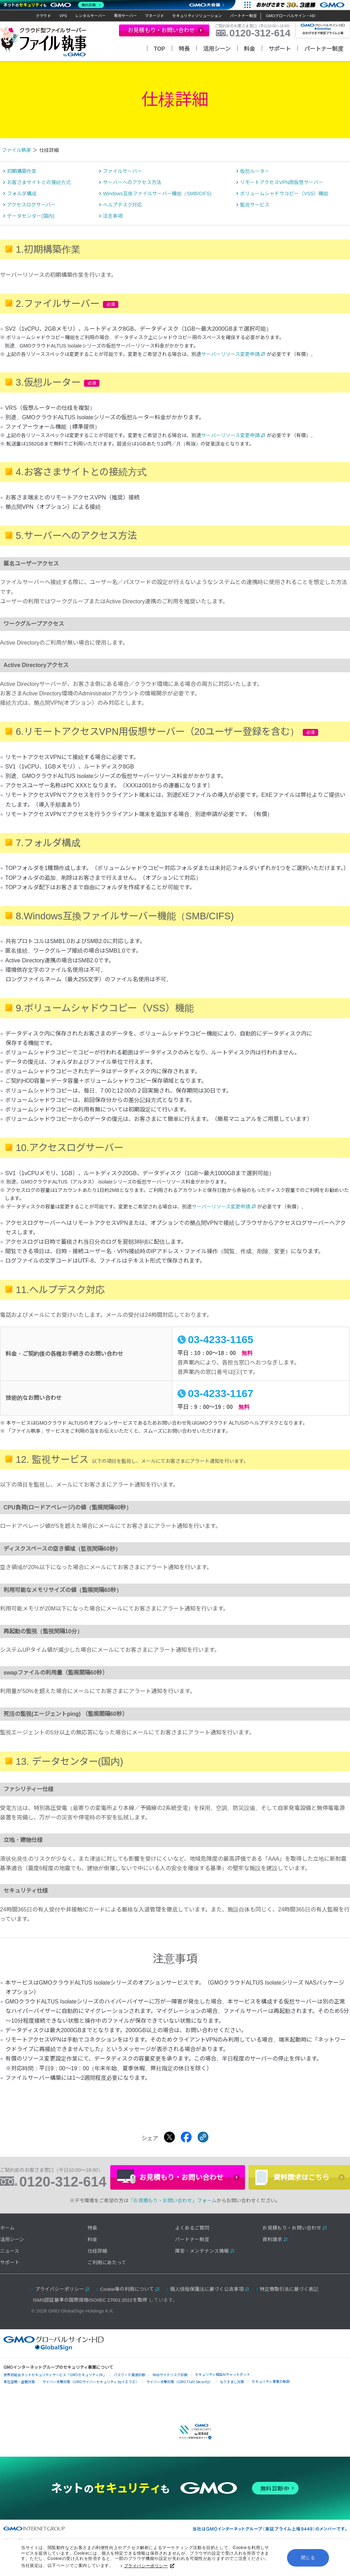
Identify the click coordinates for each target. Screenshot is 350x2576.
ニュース (9, 2263)
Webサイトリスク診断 (170, 2386)
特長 (184, 49)
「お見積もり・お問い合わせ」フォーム (172, 2212)
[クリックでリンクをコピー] (203, 2149)
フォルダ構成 (21, 205)
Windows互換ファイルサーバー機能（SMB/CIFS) (157, 205)
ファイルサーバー (122, 183)
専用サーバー (125, 16)
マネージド (154, 16)
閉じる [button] (308, 2558)
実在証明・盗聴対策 (19, 2393)
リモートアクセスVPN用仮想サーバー (281, 194)
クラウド (43, 16)
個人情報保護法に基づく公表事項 (207, 2301)
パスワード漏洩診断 (129, 2386)
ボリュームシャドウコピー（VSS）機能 (284, 205)
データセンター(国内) (30, 228)
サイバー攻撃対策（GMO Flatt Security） (179, 2393)
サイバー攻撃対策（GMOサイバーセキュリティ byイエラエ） (90, 2393)
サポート (279, 49)
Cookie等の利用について (127, 2301)
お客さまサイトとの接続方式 (39, 194)
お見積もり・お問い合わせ (291, 2239)
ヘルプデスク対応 (122, 216)
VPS (63, 16)
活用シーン (217, 49)
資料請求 (272, 2251)
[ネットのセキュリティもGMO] (54, 5)
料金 (249, 49)
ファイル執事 (16, 162)
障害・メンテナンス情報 (202, 2263)
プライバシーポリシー (149, 2566)
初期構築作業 (21, 183)
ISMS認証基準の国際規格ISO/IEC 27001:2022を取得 (90, 2312)
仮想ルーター (255, 183)
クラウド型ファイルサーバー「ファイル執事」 (44, 42)
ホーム (7, 2239)
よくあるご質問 (192, 2239)
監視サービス (255, 216)
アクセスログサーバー (31, 216)
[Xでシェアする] (169, 2149)
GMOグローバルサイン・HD (290, 16)
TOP (159, 49)
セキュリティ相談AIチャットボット (222, 2386)
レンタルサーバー (90, 16)
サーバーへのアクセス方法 (132, 194)
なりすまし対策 (232, 2393)
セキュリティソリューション (197, 16)
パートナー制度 (243, 16)
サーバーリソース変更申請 (230, 366)
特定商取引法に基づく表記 (289, 2301)
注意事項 (112, 228)
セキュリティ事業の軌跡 (271, 2393)
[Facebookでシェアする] (186, 2149)
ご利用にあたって (107, 2274)
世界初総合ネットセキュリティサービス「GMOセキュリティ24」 (55, 2386)
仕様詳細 (97, 2263)
